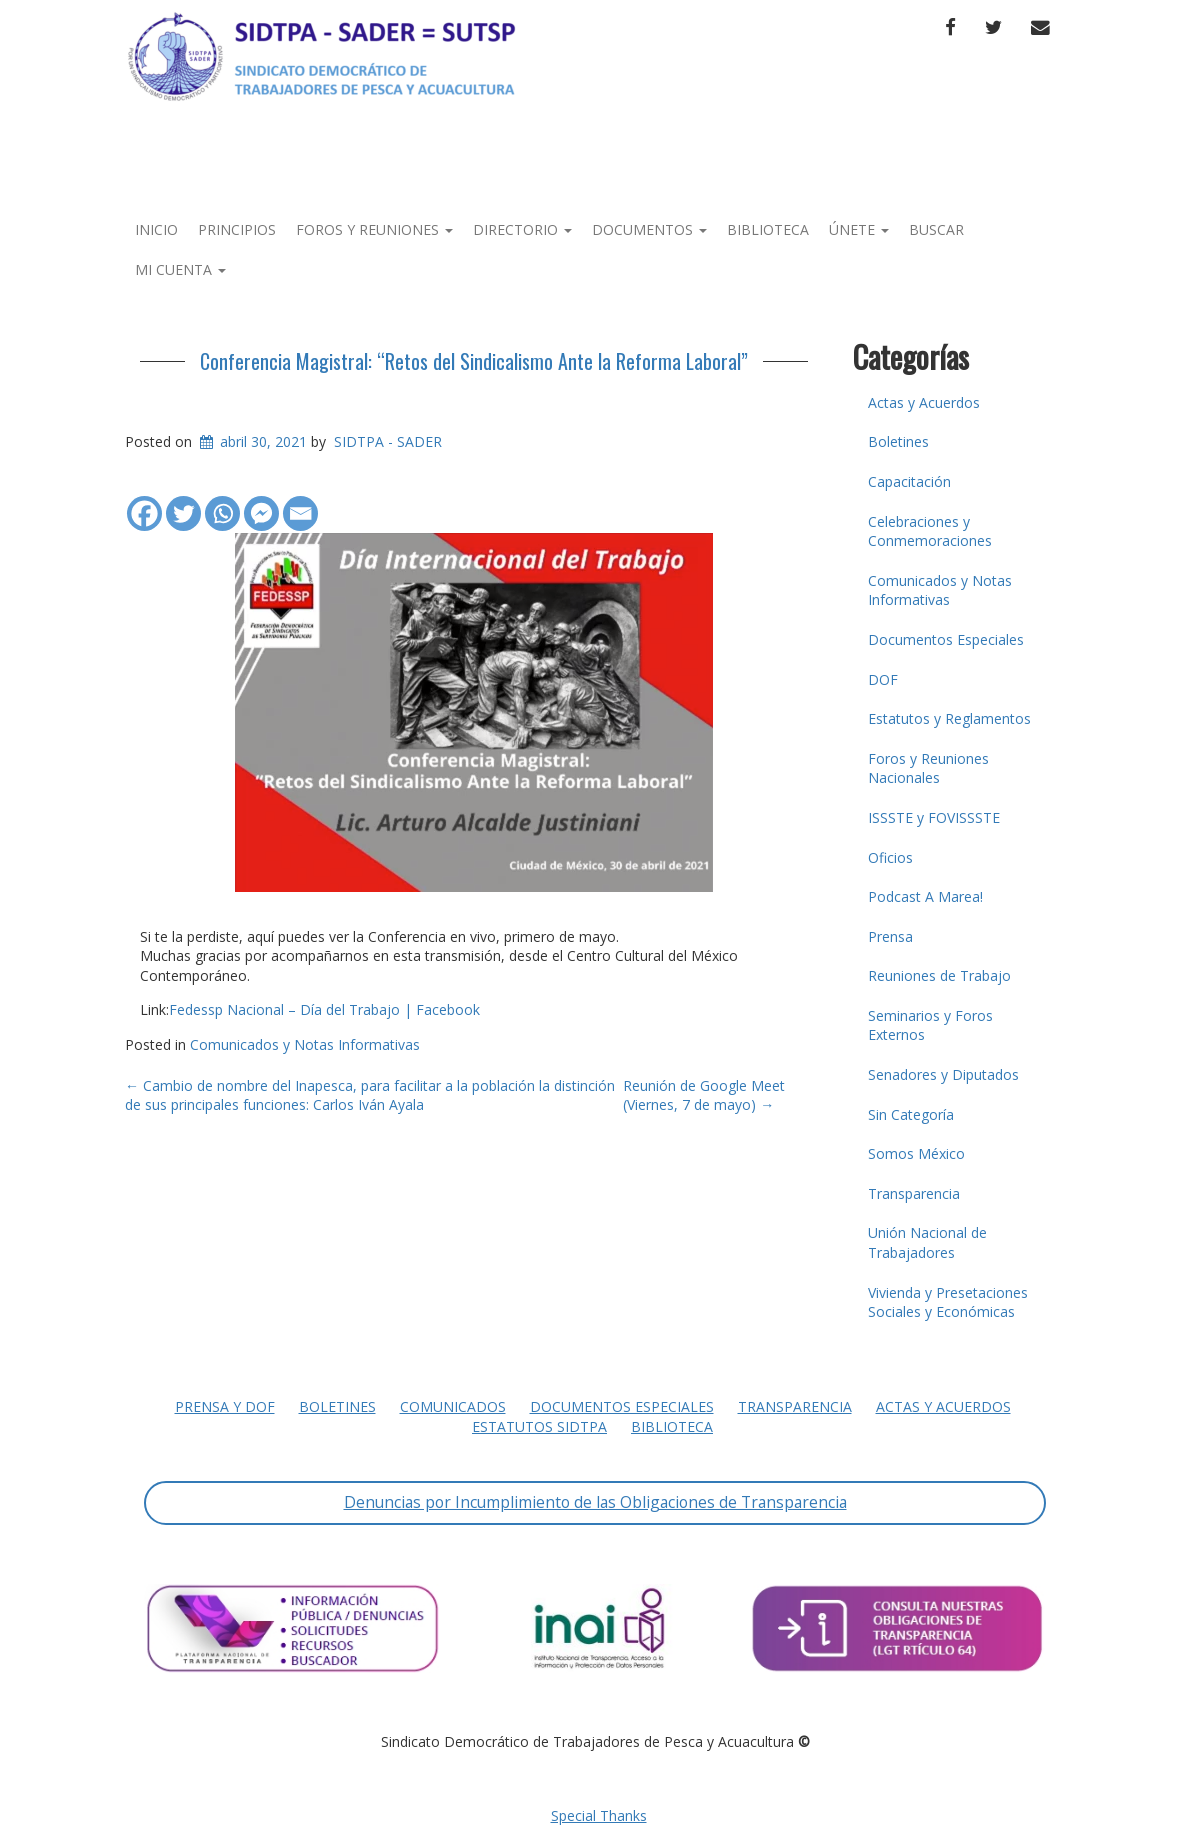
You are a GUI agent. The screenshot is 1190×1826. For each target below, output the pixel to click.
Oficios (890, 857)
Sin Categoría (911, 1114)
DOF (883, 679)
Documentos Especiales (946, 639)
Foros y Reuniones (374, 229)
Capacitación (909, 481)
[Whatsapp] (222, 503)
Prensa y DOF (225, 1406)
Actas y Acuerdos (924, 402)
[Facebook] (144, 503)
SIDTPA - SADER (388, 441)
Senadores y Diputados (943, 1074)
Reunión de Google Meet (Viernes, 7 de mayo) (704, 1095)
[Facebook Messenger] (261, 503)
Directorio (522, 229)
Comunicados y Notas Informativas (305, 1044)
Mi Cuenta (180, 269)
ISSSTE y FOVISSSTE (934, 817)
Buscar (936, 229)
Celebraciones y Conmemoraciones (930, 531)
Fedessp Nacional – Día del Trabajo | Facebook (324, 1009)
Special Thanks (599, 1815)
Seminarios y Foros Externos (930, 1025)
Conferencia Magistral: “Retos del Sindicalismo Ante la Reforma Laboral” (474, 361)
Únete (859, 229)
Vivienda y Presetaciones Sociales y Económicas (948, 1302)
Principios (237, 229)
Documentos (649, 229)
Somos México (916, 1153)
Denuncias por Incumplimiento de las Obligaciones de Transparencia (595, 1502)
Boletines (898, 441)
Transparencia (914, 1193)
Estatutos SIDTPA (539, 1426)
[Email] (300, 503)
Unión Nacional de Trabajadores (927, 1242)
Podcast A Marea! (925, 896)
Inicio (156, 229)
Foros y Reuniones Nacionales (928, 768)
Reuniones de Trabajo (939, 975)
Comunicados (453, 1406)
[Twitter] (183, 503)
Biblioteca (768, 229)
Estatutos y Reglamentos (949, 718)
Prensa (890, 936)
